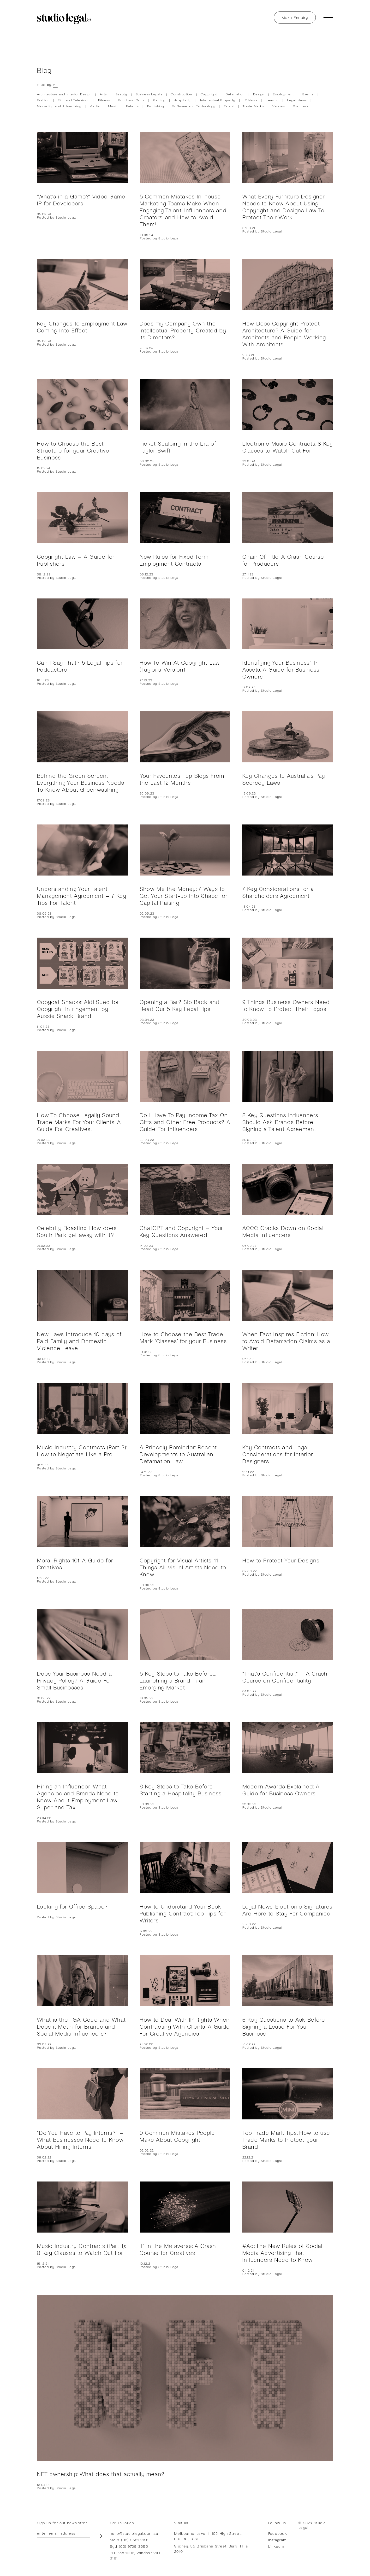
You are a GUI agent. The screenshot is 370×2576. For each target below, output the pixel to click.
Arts (103, 94)
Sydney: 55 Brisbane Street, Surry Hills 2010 (211, 2548)
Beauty (121, 94)
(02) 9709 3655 (133, 2546)
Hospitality (182, 100)
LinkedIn (276, 2546)
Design (258, 94)
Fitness (104, 100)
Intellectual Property (217, 100)
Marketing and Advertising (59, 106)
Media (95, 106)
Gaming (159, 100)
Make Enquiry (295, 17)
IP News (250, 100)
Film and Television (74, 100)
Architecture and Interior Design (64, 94)
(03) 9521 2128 (135, 2539)
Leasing (272, 100)
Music (113, 106)
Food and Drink (131, 100)
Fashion (43, 100)
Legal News (297, 100)
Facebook (277, 2533)
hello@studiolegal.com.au (134, 2533)
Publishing (155, 106)
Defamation (235, 94)
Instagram (277, 2539)
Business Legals (149, 94)
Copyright (209, 94)
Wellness (300, 106)
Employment (283, 94)
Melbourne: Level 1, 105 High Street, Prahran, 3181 (207, 2536)
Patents (132, 106)
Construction (181, 94)
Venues (278, 106)
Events (308, 94)
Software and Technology (193, 106)
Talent (229, 106)
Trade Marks (253, 106)
